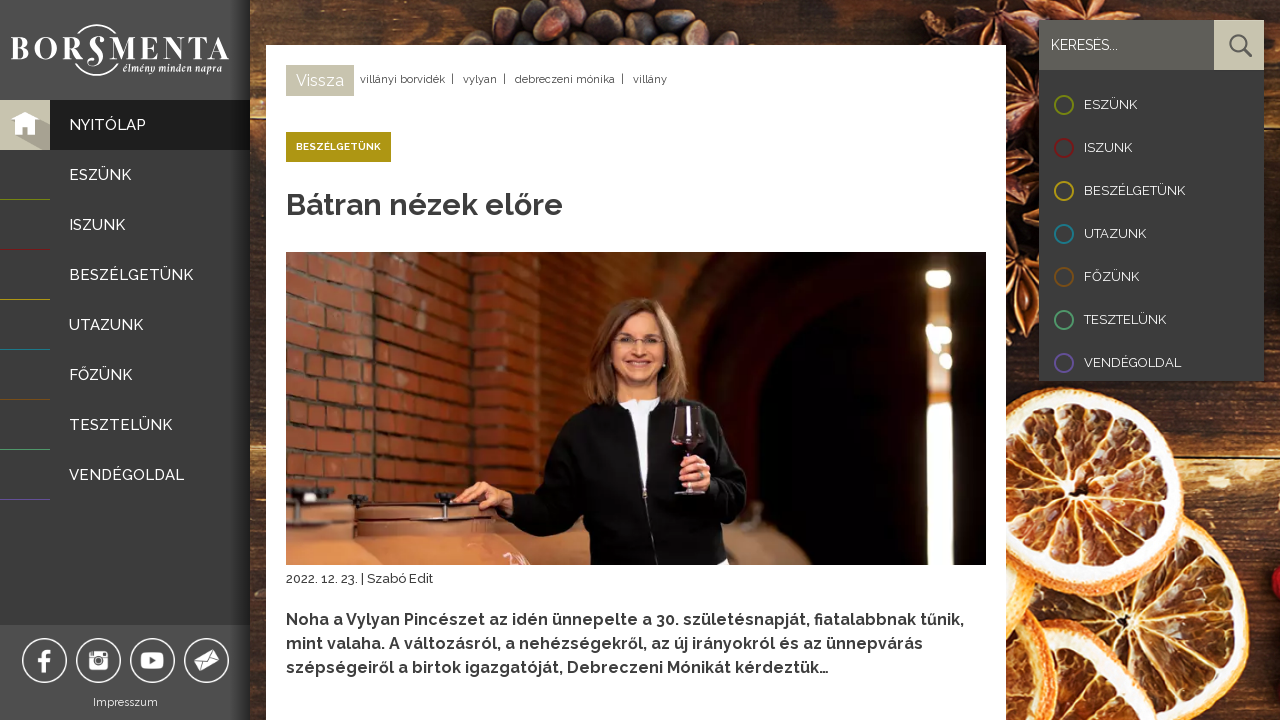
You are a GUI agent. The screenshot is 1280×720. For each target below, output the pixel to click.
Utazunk (1115, 233)
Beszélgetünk (1134, 190)
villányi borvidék (402, 79)
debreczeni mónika (565, 79)
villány (650, 79)
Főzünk (1111, 276)
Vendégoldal (1132, 362)
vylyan (480, 79)
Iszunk (1108, 147)
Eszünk (1110, 104)
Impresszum (125, 702)
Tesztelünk (1125, 319)
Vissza (320, 80)
